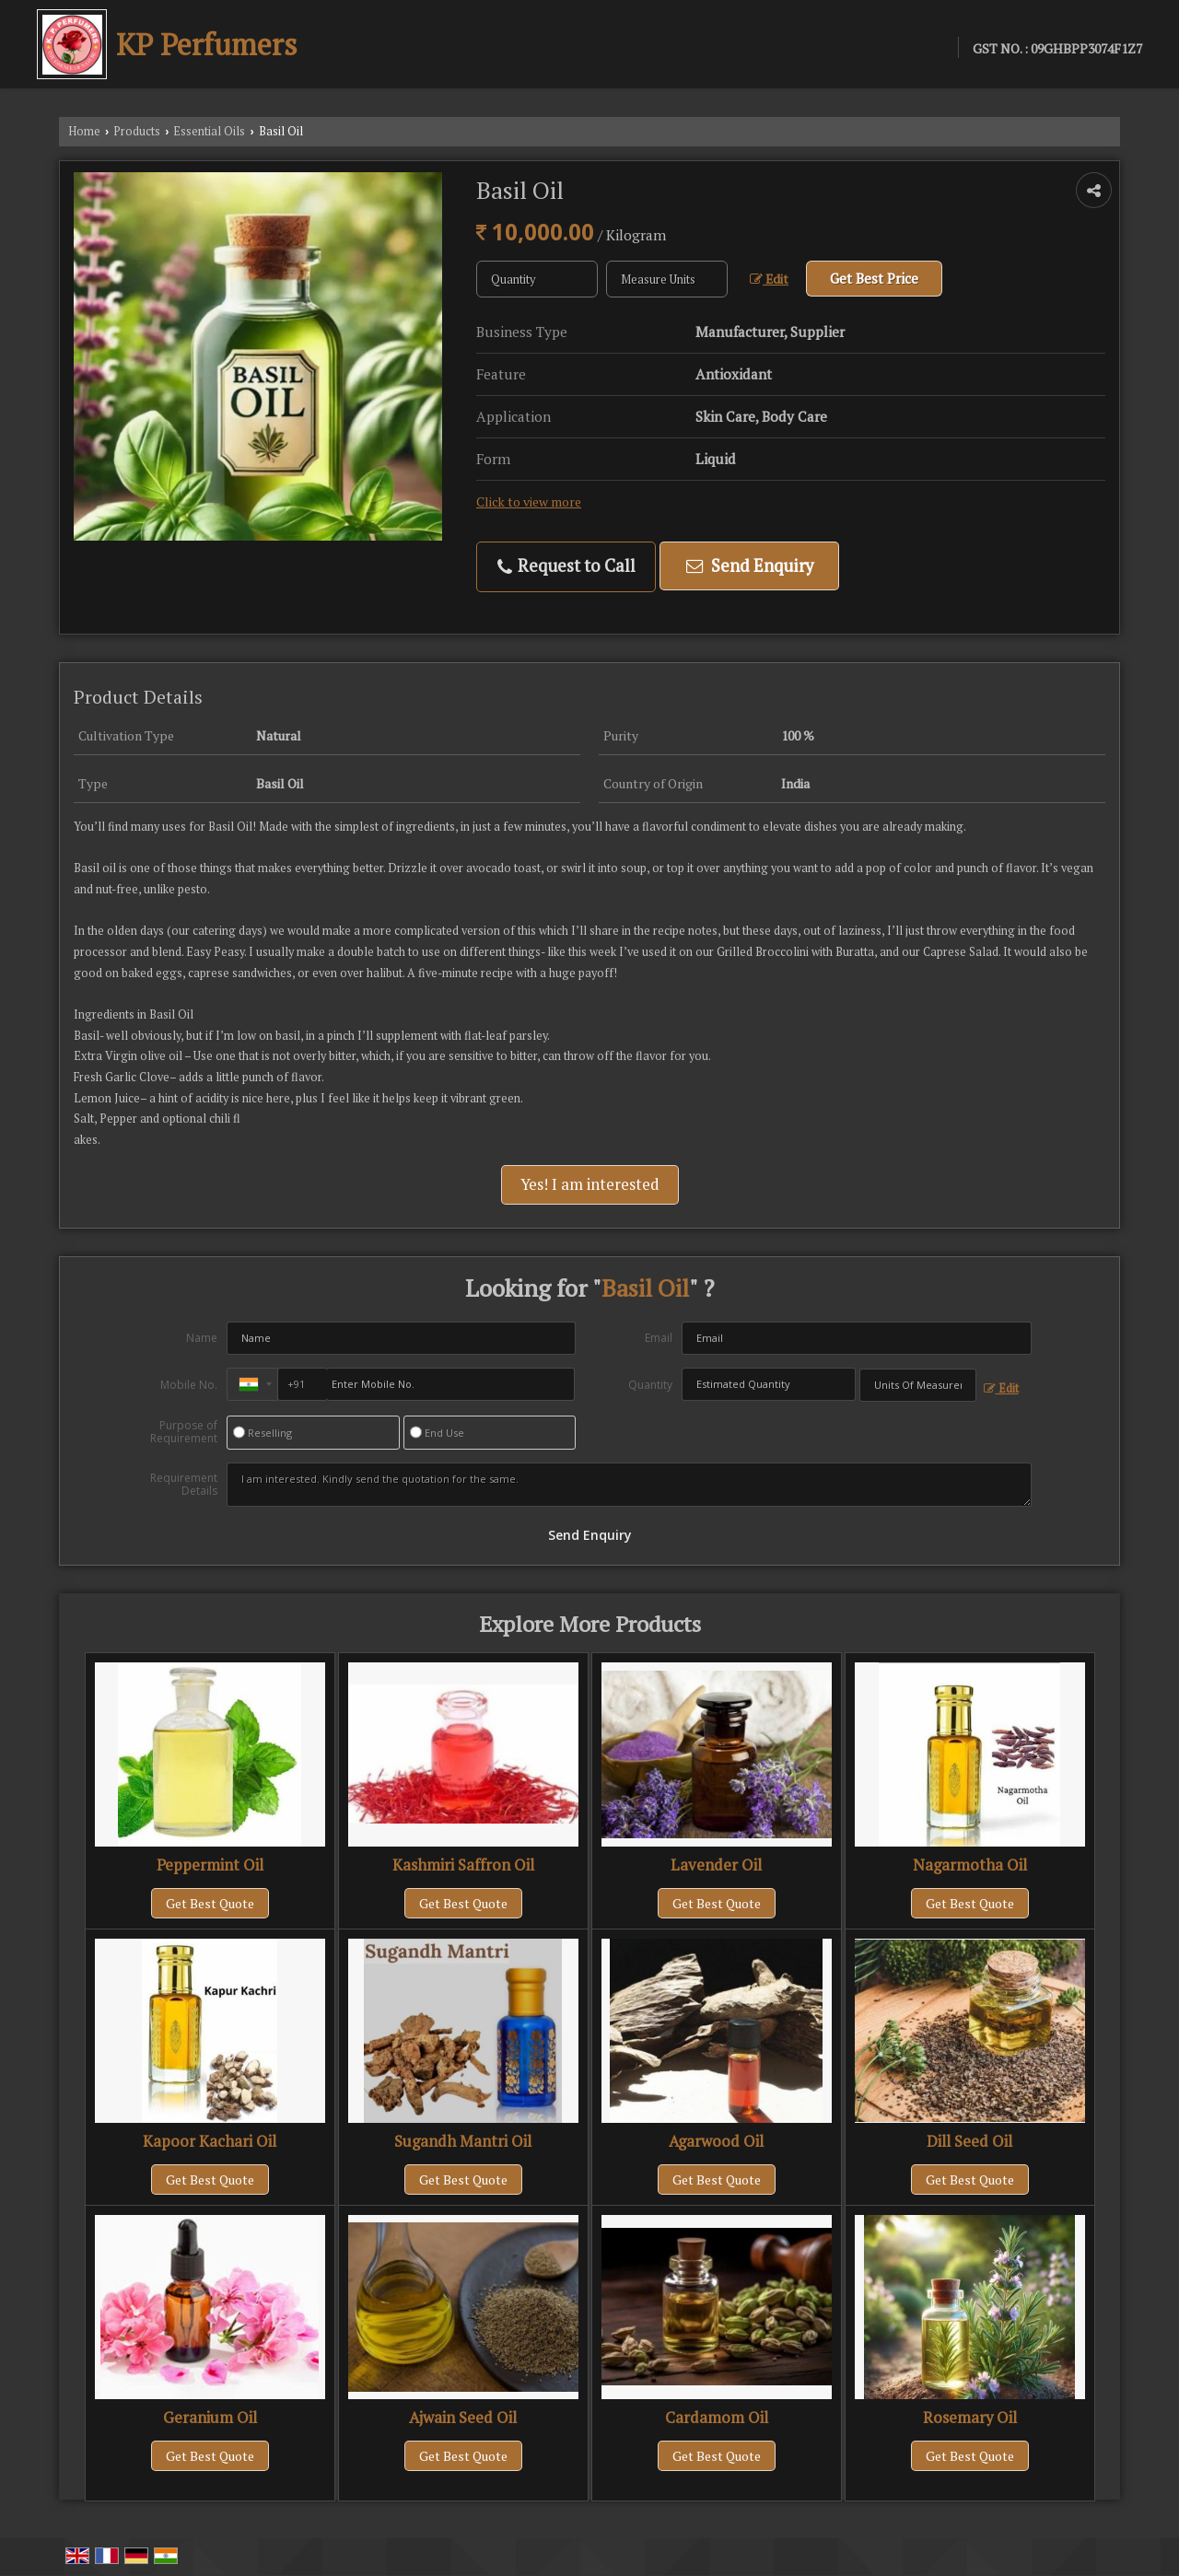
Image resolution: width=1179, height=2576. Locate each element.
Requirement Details (183, 1485)
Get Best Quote (210, 1903)
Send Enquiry (749, 565)
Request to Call (566, 565)
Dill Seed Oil (969, 2141)
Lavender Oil (716, 1865)
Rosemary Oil (970, 2417)
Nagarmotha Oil (970, 1865)
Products (136, 131)
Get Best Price (874, 278)
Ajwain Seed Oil (463, 2417)
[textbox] (667, 279)
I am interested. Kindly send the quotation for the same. (629, 1485)
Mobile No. (188, 1385)
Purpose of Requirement (183, 1432)
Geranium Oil (210, 2417)
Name (201, 1338)
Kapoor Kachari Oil (209, 2141)
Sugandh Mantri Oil (462, 2141)
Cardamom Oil (716, 2417)
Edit (769, 279)
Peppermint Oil (210, 1865)
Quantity (650, 1385)
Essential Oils (209, 131)
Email (658, 1338)
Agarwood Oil (716, 2141)
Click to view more (528, 502)
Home (84, 131)
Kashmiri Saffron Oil (463, 1865)
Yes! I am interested (590, 1184)
